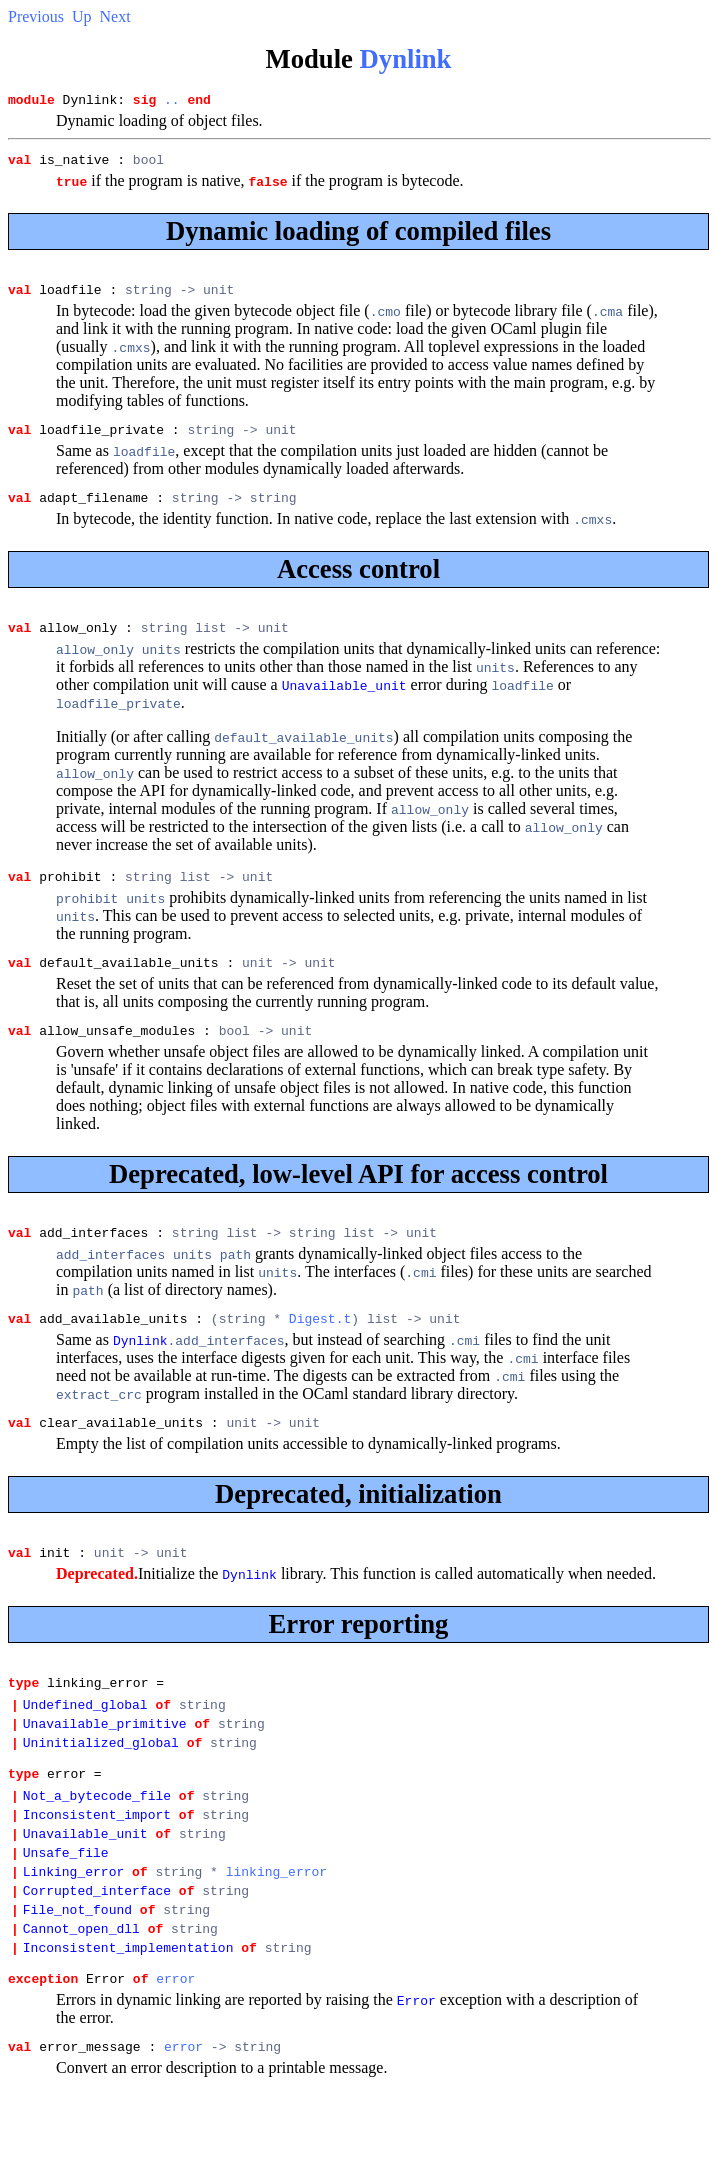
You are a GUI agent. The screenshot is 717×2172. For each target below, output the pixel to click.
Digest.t (320, 1351)
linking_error (276, 1940)
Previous (36, 16)
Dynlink (406, 59)
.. (172, 102)
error (175, 2062)
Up (82, 16)
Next (115, 16)
